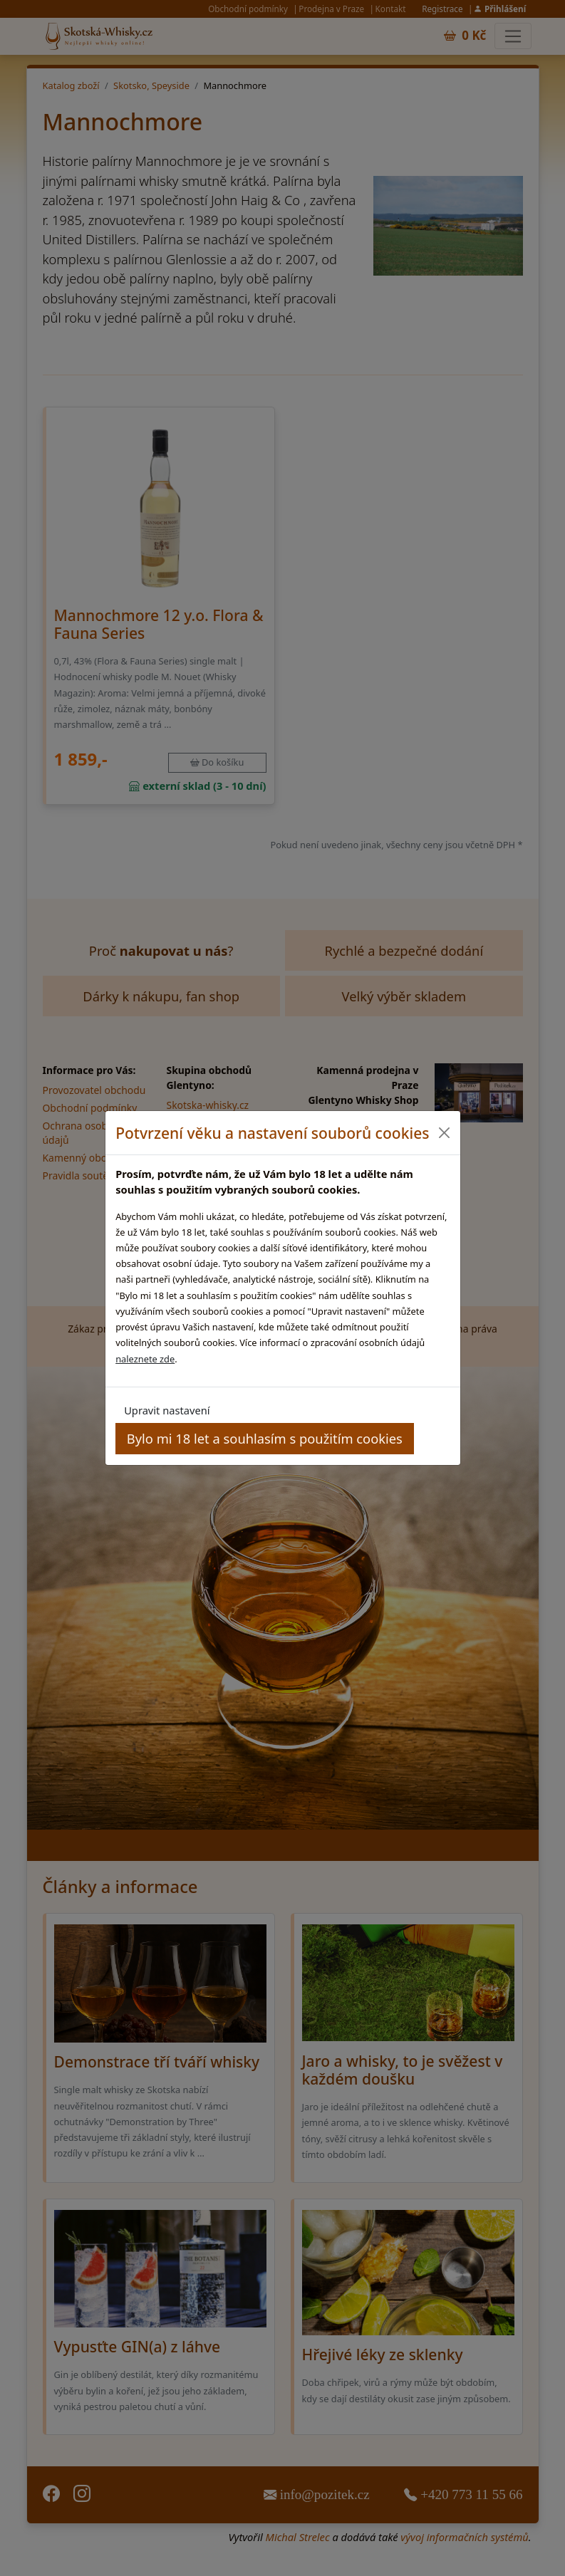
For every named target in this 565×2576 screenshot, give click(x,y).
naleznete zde (145, 1358)
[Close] (444, 1132)
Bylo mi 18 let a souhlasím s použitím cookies (265, 1438)
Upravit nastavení (166, 1410)
